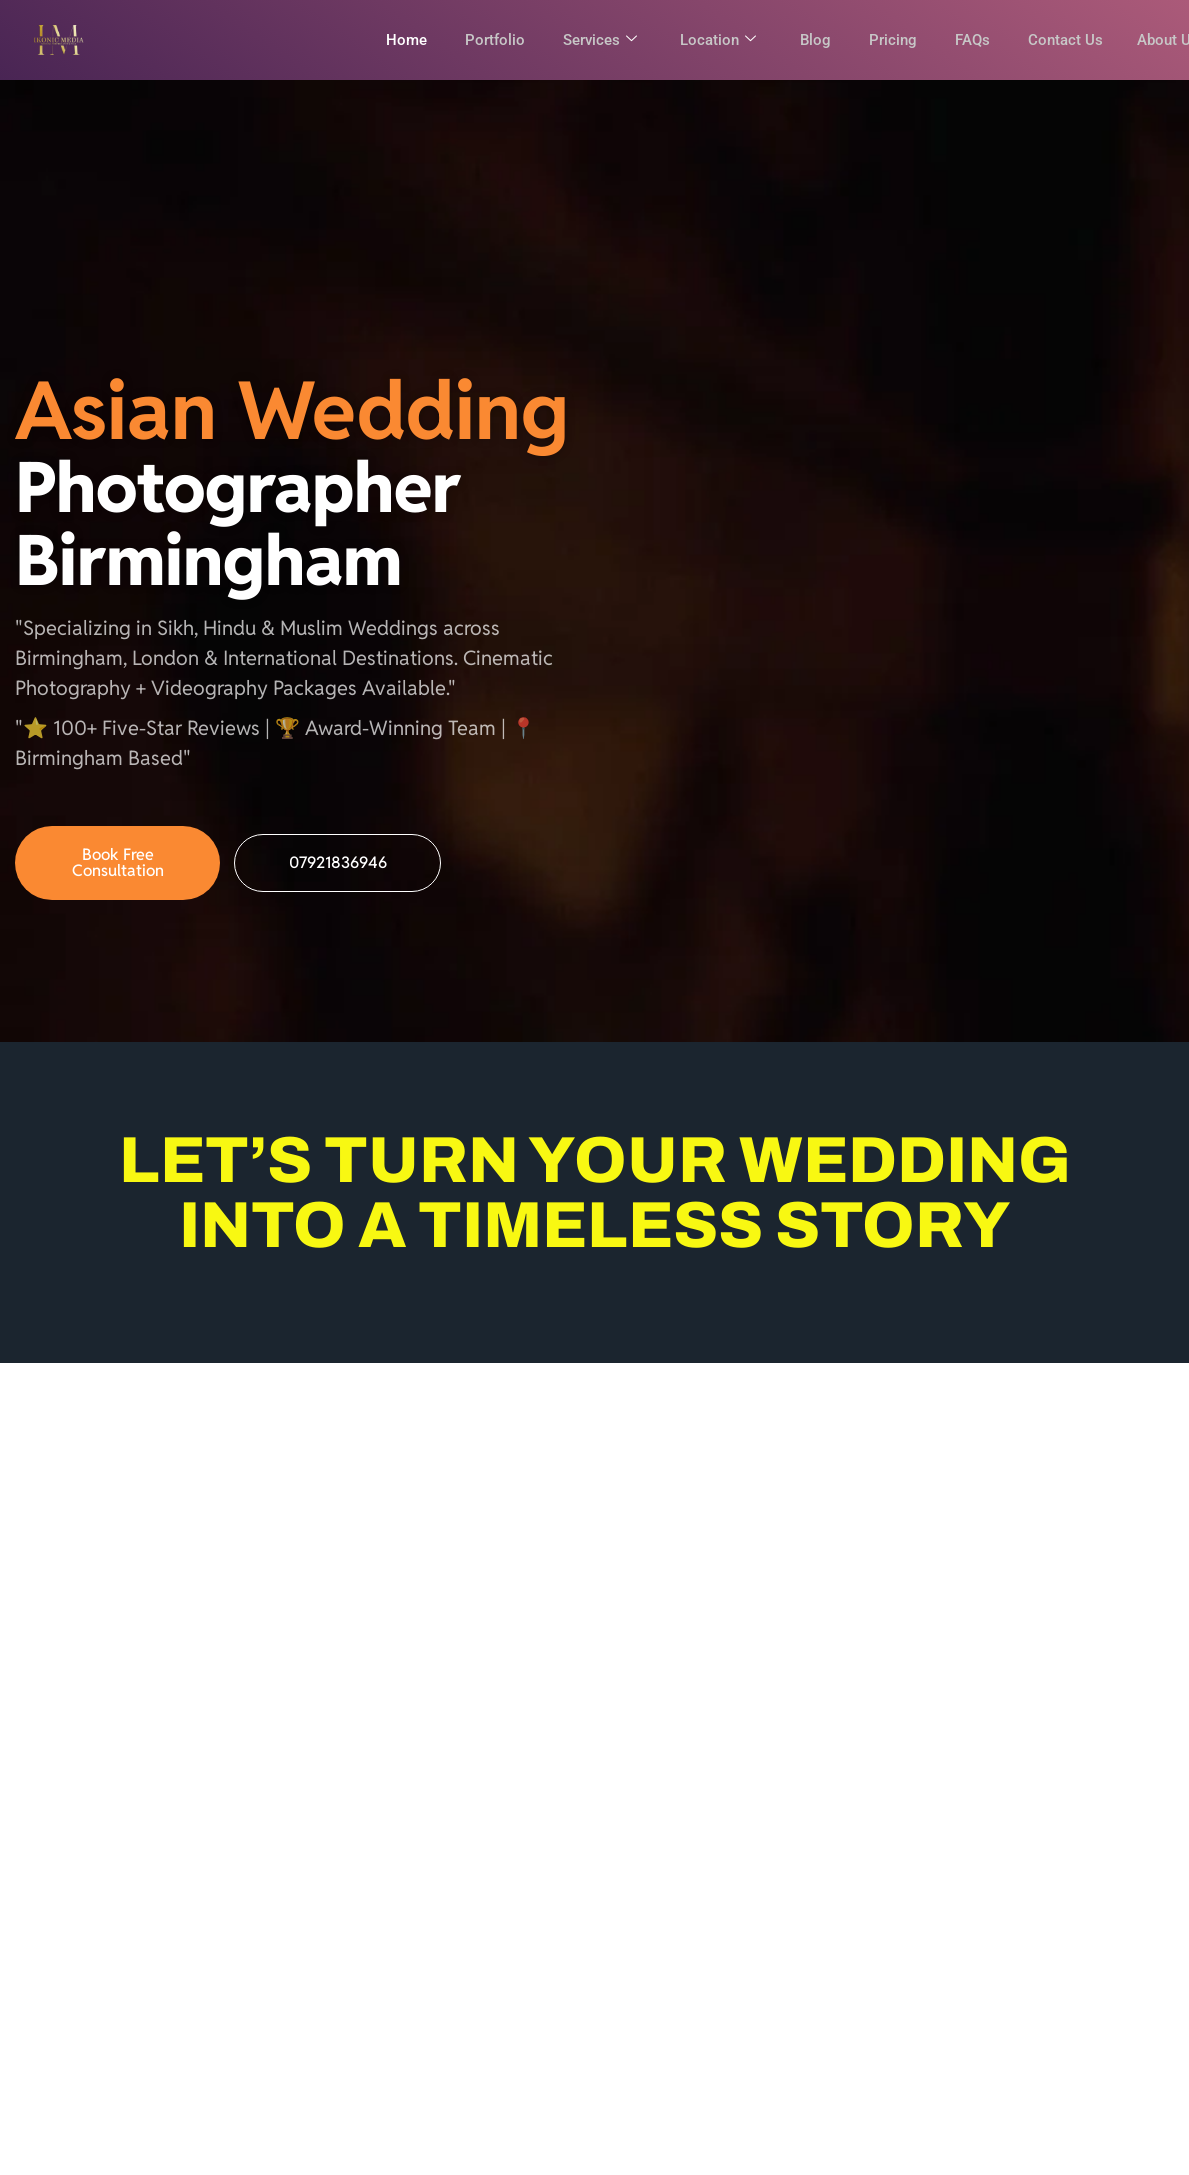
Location (704, 40)
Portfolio (476, 40)
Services (583, 40)
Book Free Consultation (118, 875)
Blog (803, 40)
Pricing (883, 40)
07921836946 (338, 875)
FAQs (964, 40)
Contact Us (1059, 40)
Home (385, 40)
